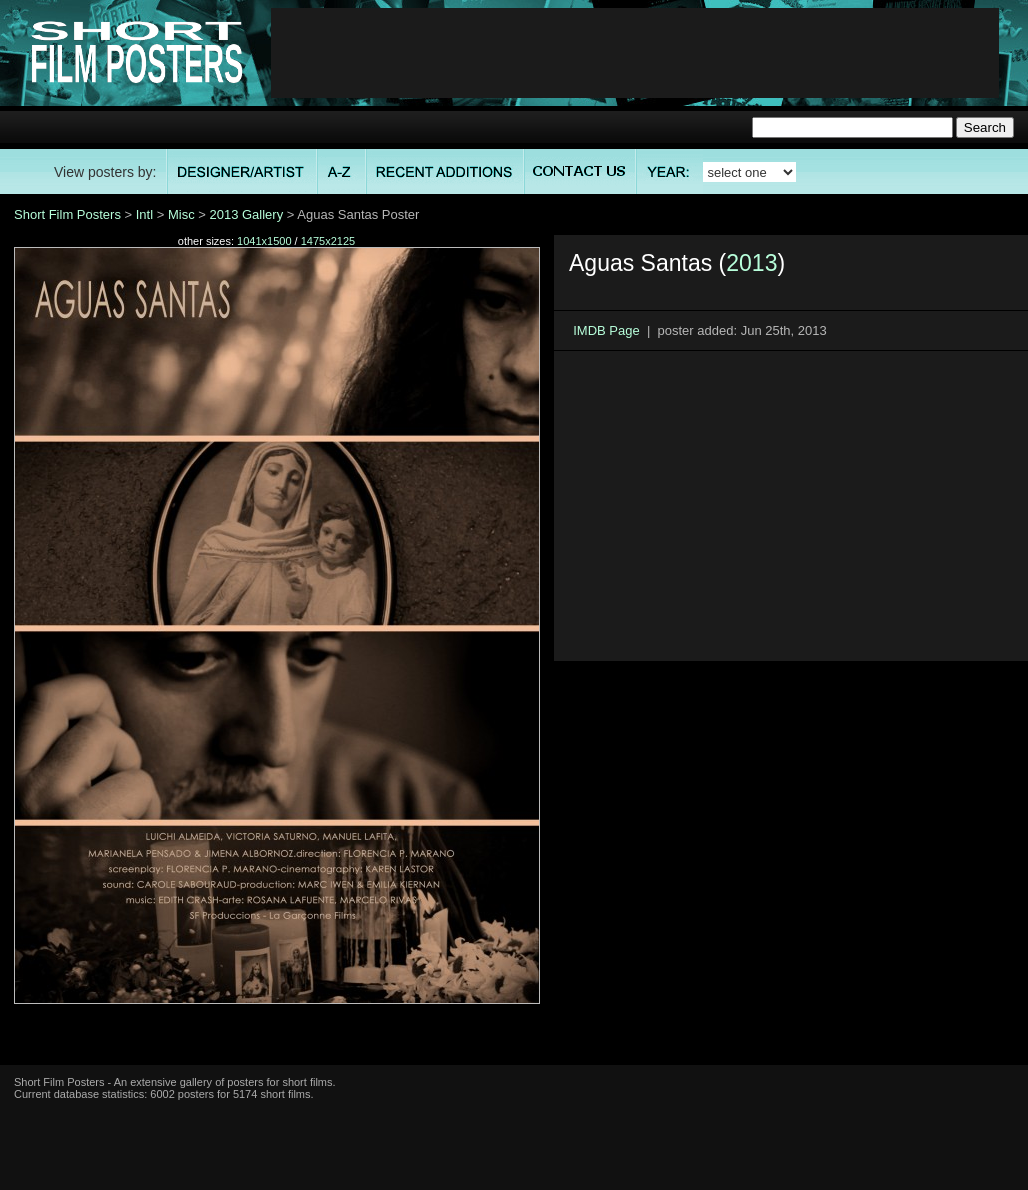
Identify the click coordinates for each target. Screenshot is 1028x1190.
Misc (181, 214)
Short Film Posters (67, 214)
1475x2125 (328, 241)
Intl (144, 214)
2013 (751, 263)
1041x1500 (264, 241)
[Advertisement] (635, 53)
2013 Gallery (246, 214)
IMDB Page (606, 330)
